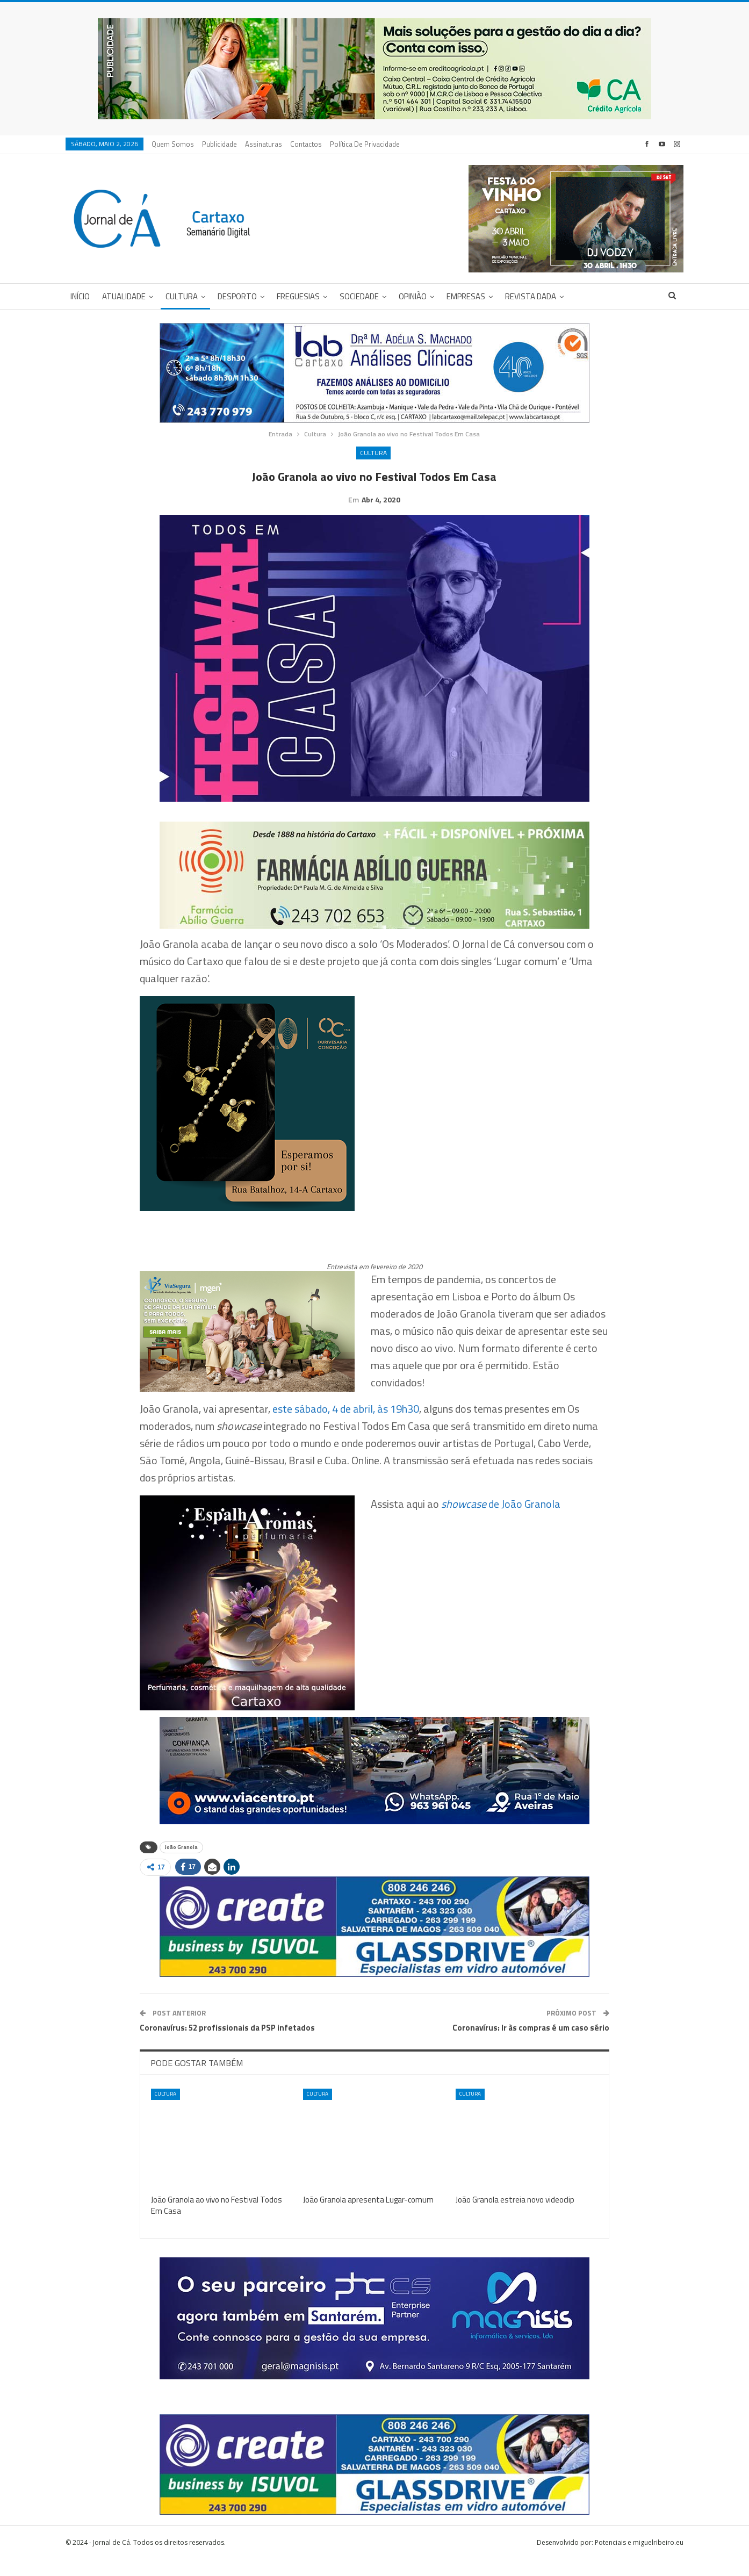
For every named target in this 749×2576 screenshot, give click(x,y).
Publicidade (219, 144)
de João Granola (500, 1520)
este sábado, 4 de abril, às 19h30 (345, 1425)
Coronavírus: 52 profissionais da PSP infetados (227, 2044)
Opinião (413, 296)
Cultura (181, 296)
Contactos (306, 144)
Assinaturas (263, 144)
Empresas (465, 296)
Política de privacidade (365, 144)
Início (80, 296)
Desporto (237, 296)
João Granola (181, 1864)
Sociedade (359, 296)
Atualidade (124, 296)
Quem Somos (173, 144)
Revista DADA (530, 296)
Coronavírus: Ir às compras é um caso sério (530, 2044)
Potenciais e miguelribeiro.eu (639, 2559)
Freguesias (298, 296)
